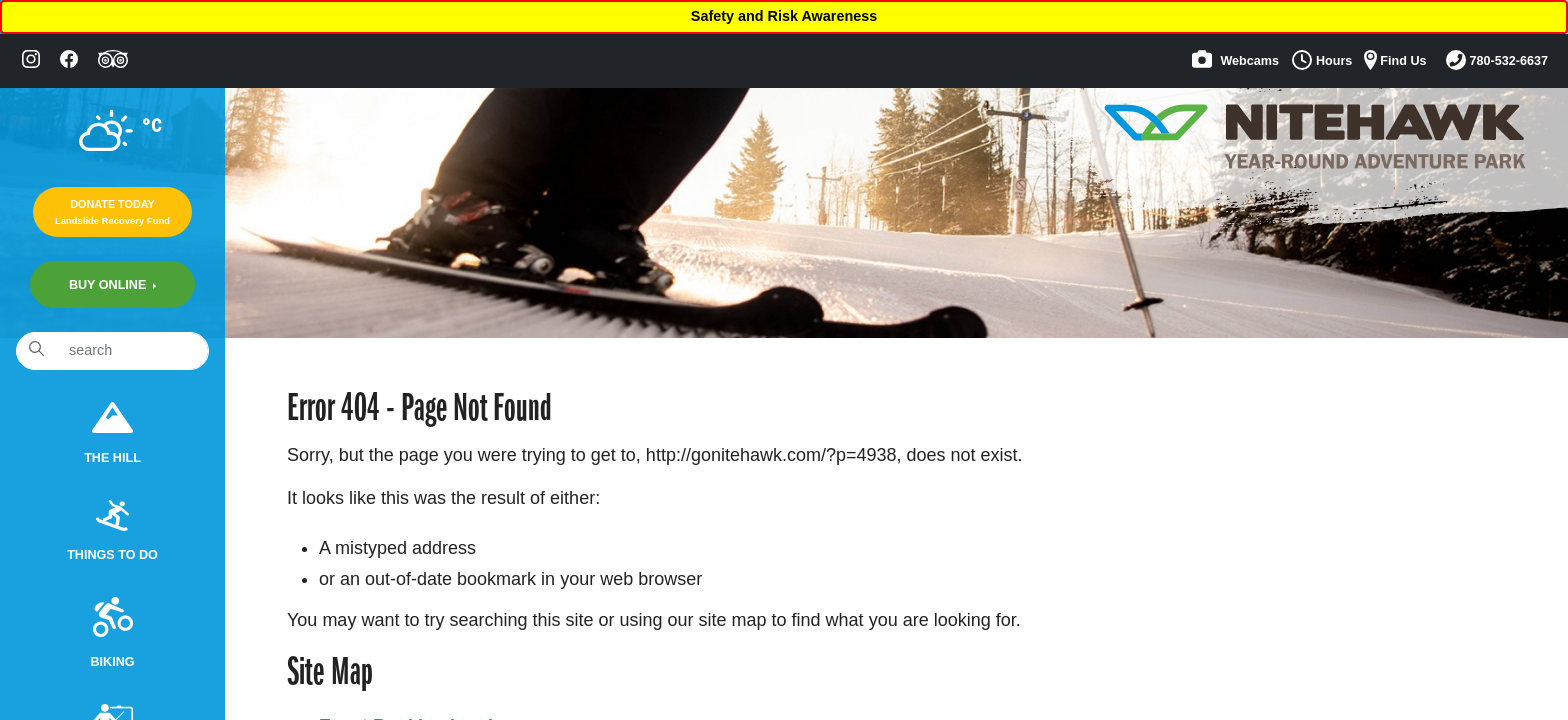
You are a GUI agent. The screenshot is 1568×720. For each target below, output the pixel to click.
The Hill (112, 433)
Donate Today (112, 212)
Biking (112, 633)
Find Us (1395, 60)
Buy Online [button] (109, 285)
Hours (1322, 60)
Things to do (112, 531)
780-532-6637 (1497, 60)
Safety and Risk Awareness (784, 16)
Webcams (1235, 59)
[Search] (132, 351)
